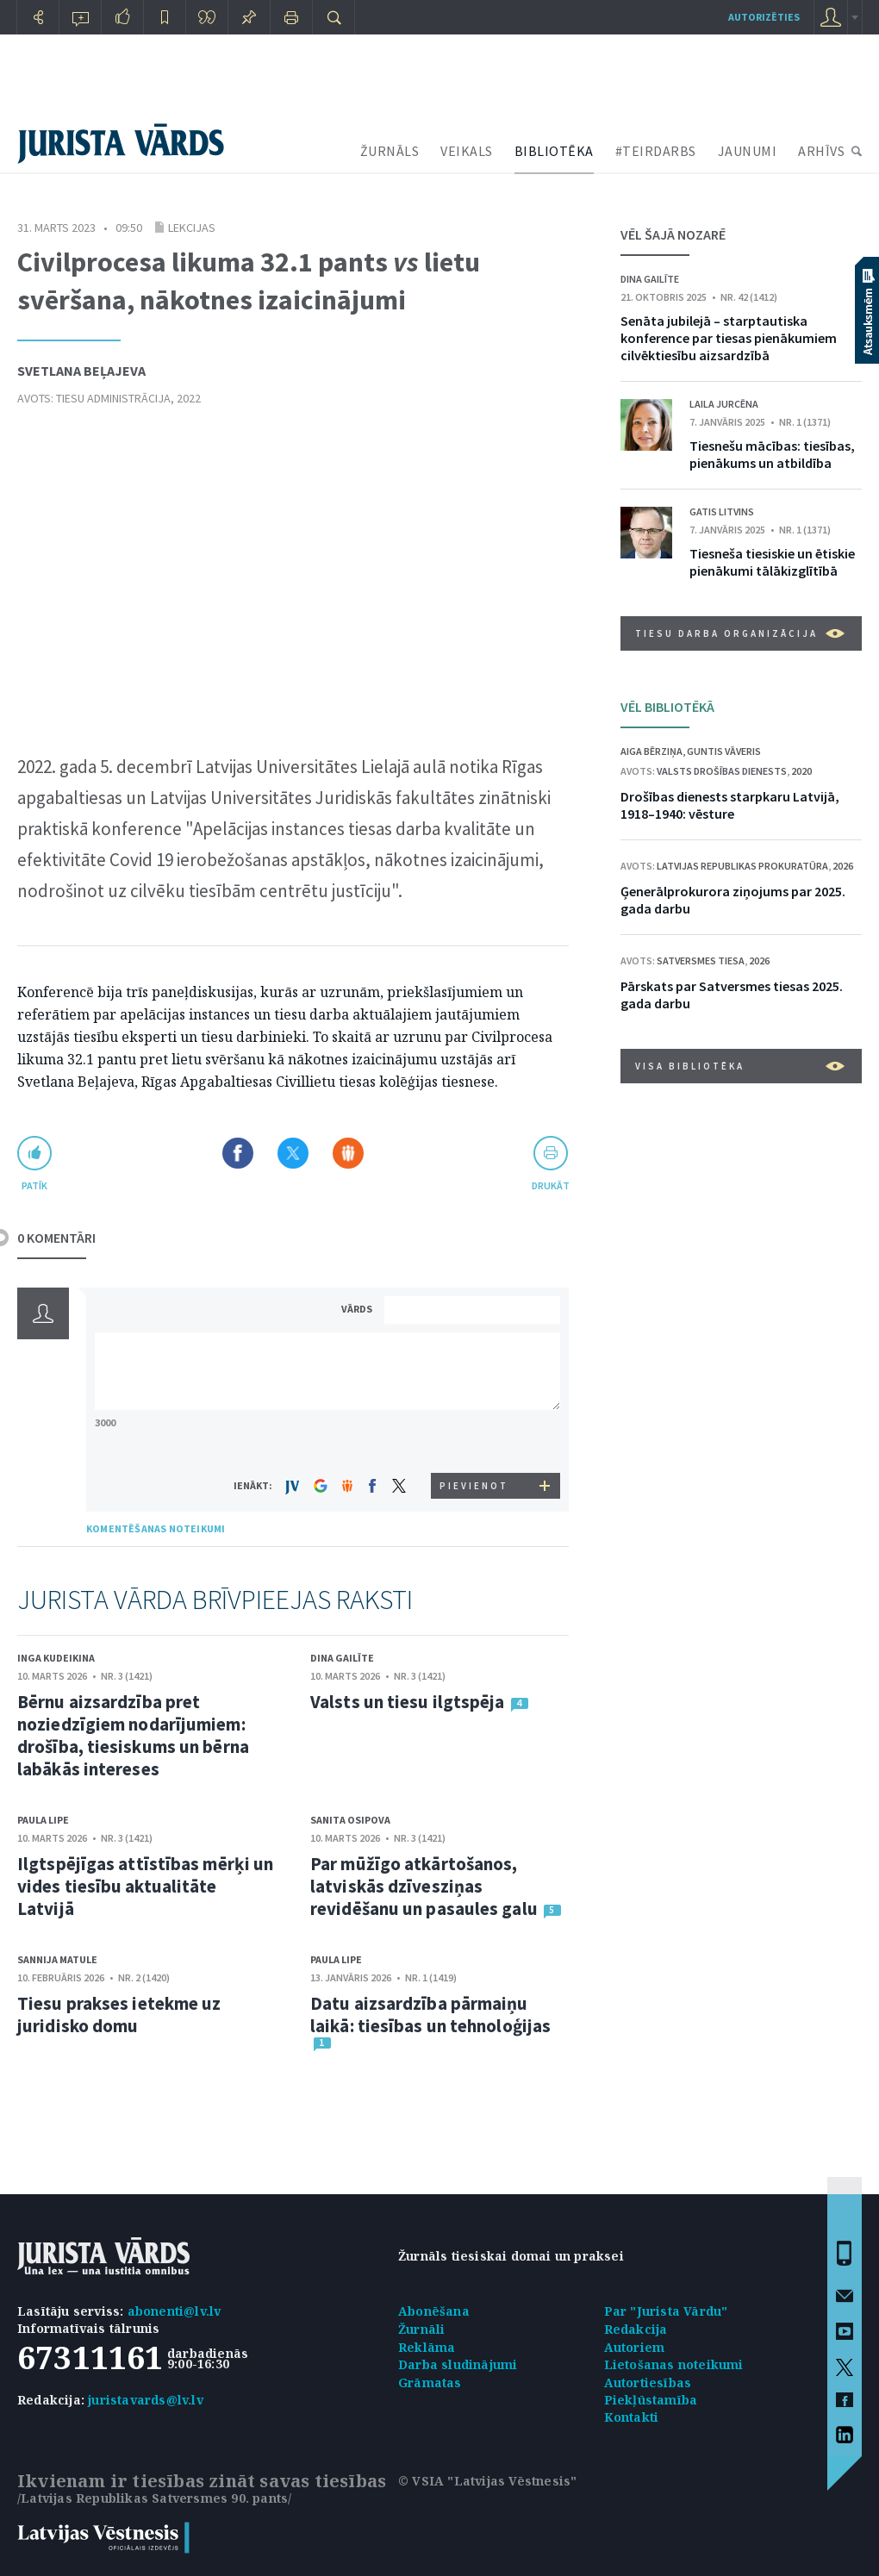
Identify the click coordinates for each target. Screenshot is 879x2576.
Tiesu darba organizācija (740, 633)
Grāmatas (430, 2382)
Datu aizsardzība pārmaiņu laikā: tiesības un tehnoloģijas (430, 2014)
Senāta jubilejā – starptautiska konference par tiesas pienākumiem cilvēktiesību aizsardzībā (728, 338)
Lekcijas (191, 227)
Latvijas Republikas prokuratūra (742, 865)
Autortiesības (648, 2382)
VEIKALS (466, 150)
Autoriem (634, 2347)
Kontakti (631, 2417)
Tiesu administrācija (113, 398)
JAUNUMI (747, 150)
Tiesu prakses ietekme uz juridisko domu (119, 2014)
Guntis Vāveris (724, 751)
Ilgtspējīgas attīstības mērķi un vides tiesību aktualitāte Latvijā (145, 1886)
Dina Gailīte (342, 1657)
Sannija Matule (57, 1959)
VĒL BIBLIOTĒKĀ (667, 706)
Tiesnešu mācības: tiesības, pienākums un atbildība (772, 454)
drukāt (550, 1185)
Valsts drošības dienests (722, 770)
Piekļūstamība (651, 2400)
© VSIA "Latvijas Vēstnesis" (487, 2481)
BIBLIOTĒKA (554, 150)
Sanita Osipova (350, 1819)
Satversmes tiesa (701, 960)
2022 (189, 398)
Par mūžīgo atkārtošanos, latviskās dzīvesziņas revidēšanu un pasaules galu (424, 1886)
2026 (842, 865)
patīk (34, 1185)
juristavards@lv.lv (145, 2400)
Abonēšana (434, 2311)
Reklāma (426, 2347)
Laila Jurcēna (723, 403)
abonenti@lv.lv (174, 2311)
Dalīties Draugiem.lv (348, 1153)
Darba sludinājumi (457, 2364)
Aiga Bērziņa (651, 751)
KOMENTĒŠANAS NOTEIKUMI (155, 1528)
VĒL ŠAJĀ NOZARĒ (673, 234)
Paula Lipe (43, 1819)
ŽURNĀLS (390, 150)
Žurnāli (421, 2329)
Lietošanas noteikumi (674, 2364)
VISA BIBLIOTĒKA (740, 1066)
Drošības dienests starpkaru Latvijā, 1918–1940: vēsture (729, 805)
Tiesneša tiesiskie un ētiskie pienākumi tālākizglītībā (772, 562)
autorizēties (764, 16)
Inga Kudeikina (56, 1657)
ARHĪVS (821, 150)
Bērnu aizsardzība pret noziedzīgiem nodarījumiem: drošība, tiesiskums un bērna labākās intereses (133, 1735)
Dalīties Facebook (237, 1153)
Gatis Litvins (721, 511)
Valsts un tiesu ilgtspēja (407, 1701)
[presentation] (475, 1441)
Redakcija (636, 2329)
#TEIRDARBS (655, 150)
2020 (801, 770)
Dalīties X (293, 1153)
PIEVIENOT (474, 1486)
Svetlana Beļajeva (81, 370)
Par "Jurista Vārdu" (666, 2311)
